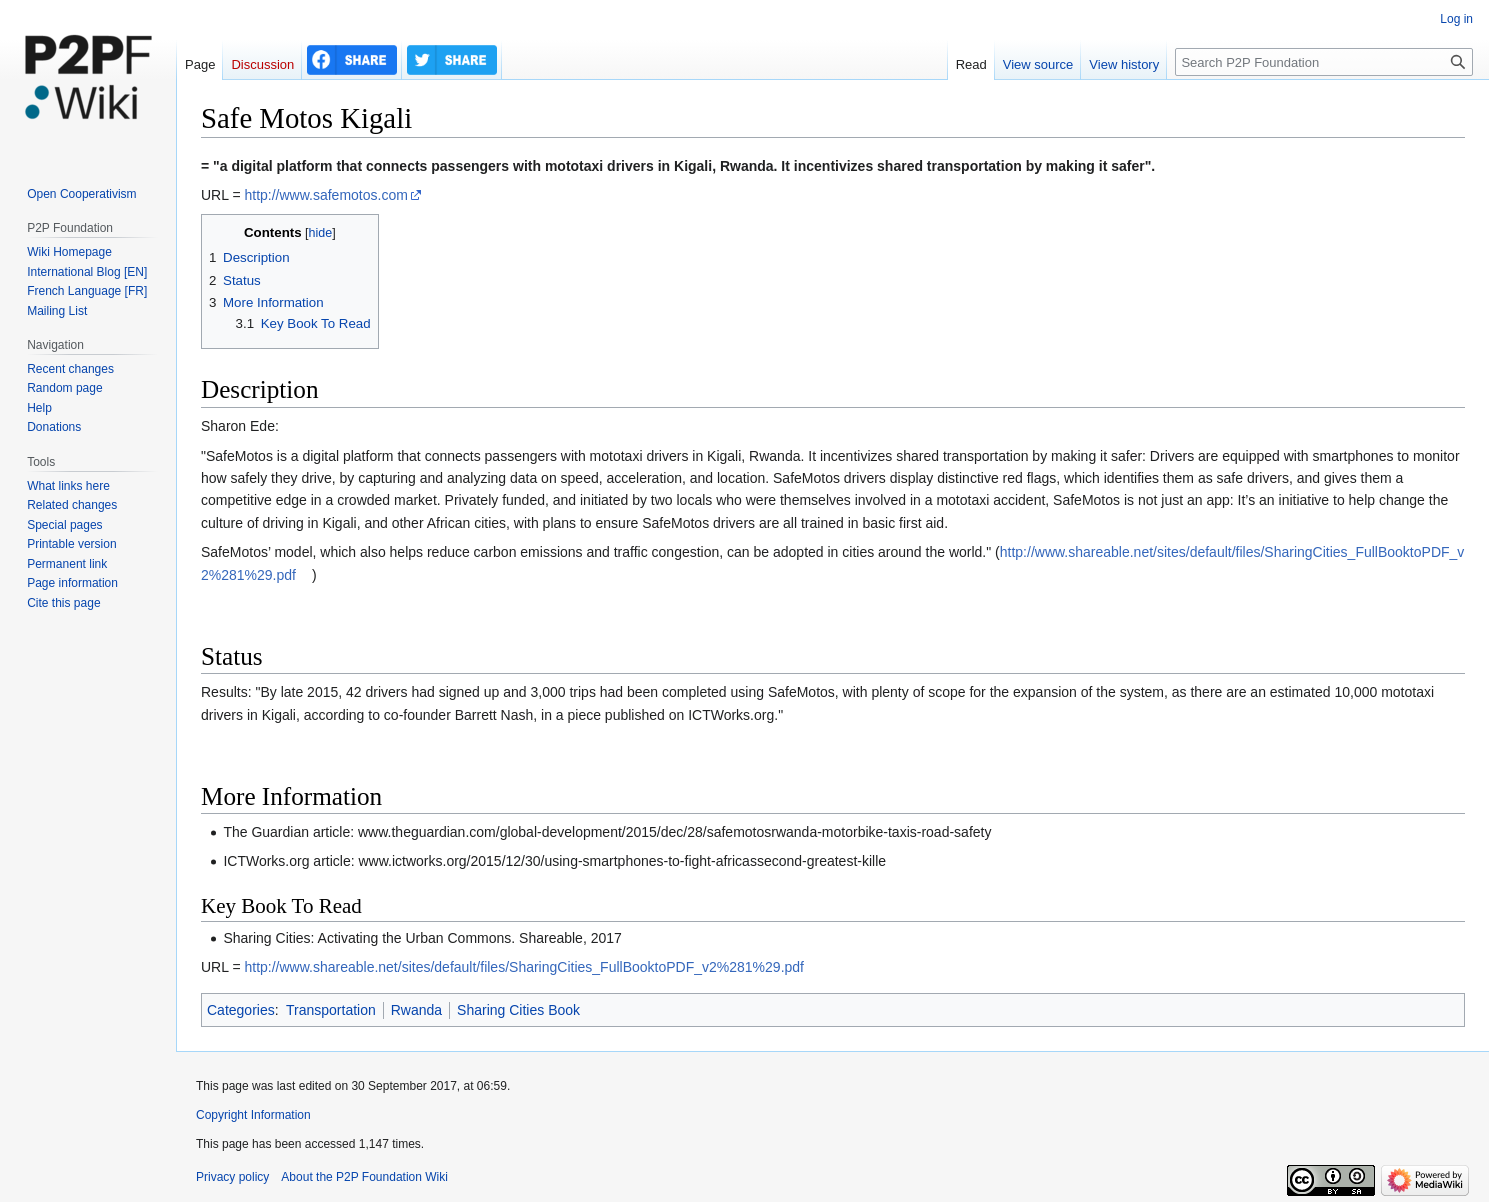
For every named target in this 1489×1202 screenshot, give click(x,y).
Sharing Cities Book (518, 1010)
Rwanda (416, 1010)
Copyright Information (253, 1115)
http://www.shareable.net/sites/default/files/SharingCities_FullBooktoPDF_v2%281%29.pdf (524, 967)
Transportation (331, 1010)
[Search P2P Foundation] (1324, 62)
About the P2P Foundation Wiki (364, 1177)
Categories (241, 1010)
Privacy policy (232, 1177)
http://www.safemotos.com (325, 195)
